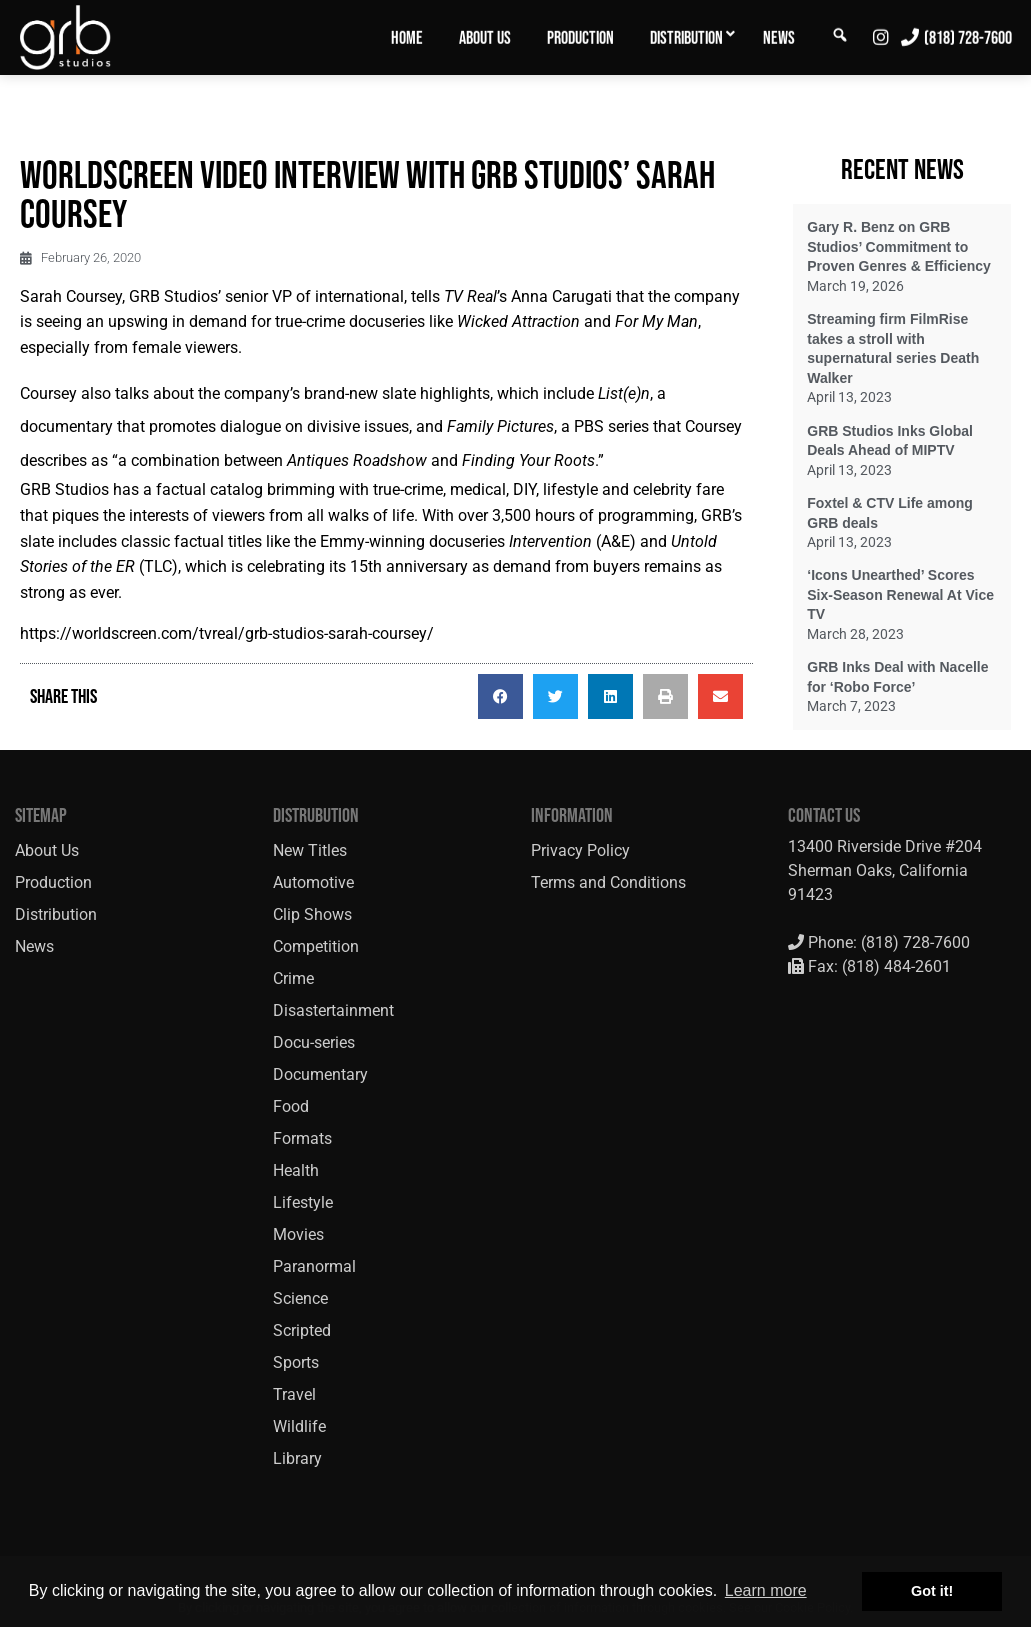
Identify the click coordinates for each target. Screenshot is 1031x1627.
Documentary (320, 1074)
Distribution (686, 38)
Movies (298, 1234)
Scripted (302, 1330)
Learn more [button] (766, 1590)
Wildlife (299, 1426)
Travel (294, 1394)
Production (580, 38)
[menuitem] (407, 37)
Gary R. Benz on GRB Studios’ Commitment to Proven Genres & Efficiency (899, 246)
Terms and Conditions (608, 882)
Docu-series (314, 1042)
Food (291, 1106)
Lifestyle (303, 1202)
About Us (485, 38)
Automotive (313, 882)
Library (297, 1458)
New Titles (310, 850)
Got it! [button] (932, 1591)
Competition (316, 946)
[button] (500, 696)
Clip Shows (312, 914)
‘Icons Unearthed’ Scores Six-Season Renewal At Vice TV (900, 594)
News (779, 38)
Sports (296, 1362)
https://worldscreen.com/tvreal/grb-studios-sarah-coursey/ (227, 633)
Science (300, 1298)
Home (407, 38)
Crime (293, 978)
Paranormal (314, 1266)
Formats (302, 1138)
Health (296, 1170)
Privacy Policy (580, 850)
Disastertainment (333, 1010)
